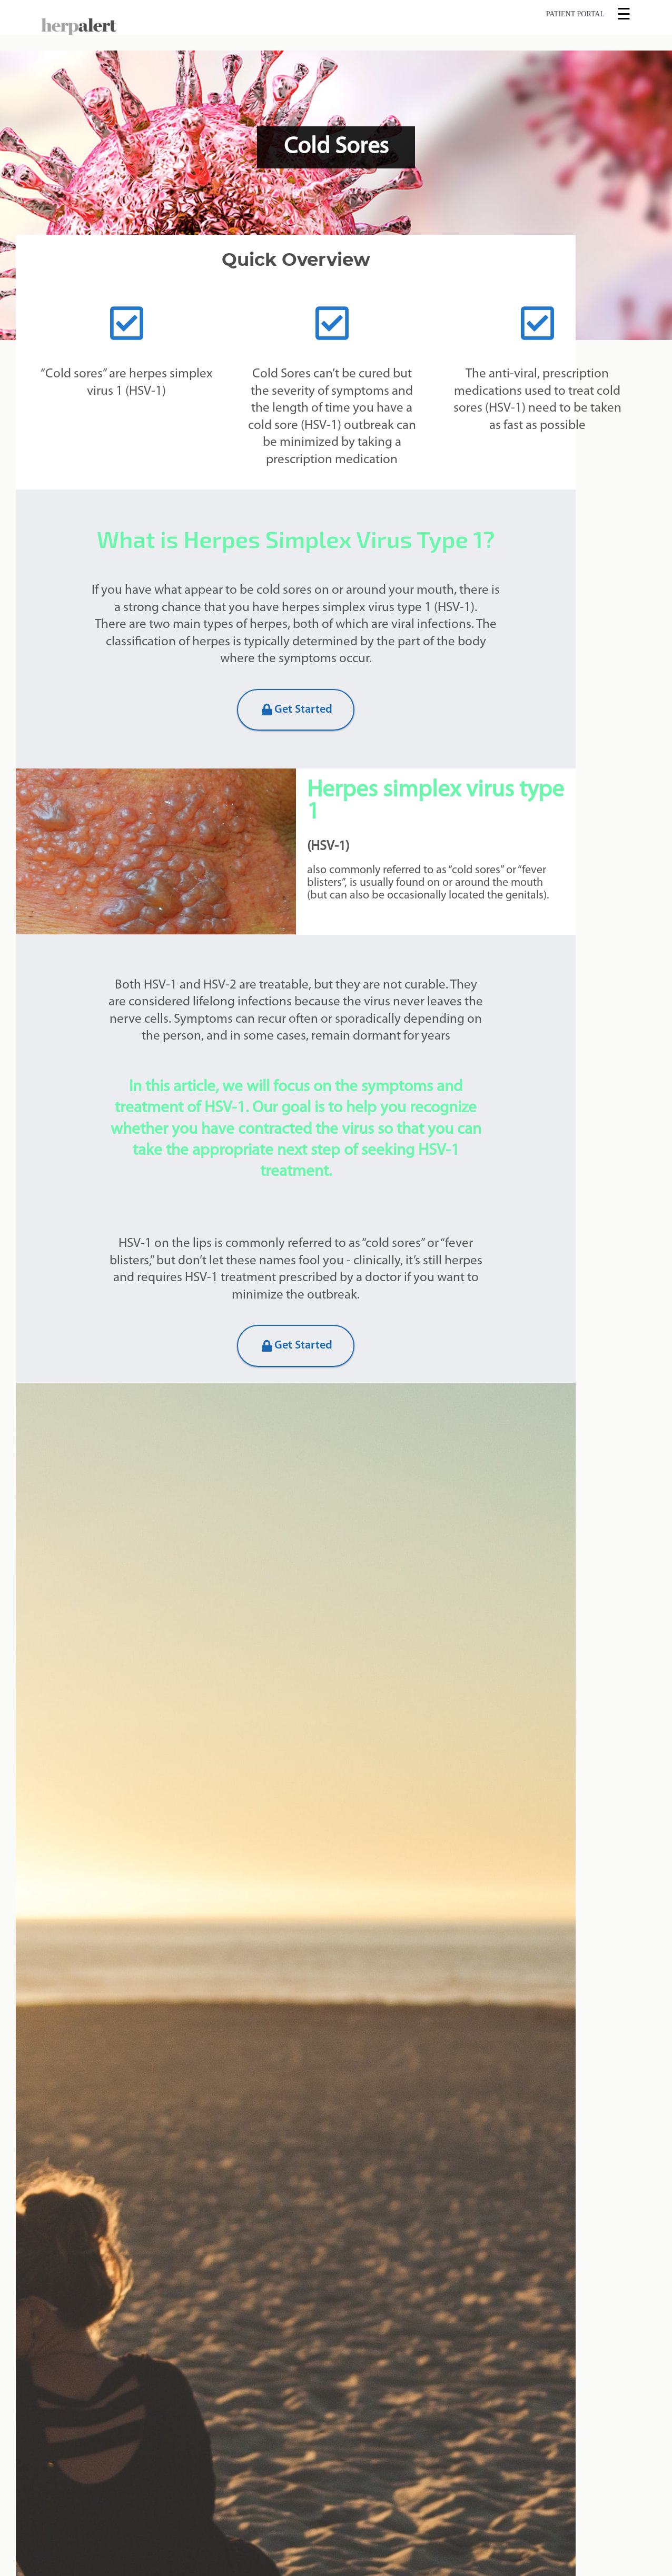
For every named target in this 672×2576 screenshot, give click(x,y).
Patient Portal (575, 14)
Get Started (297, 710)
